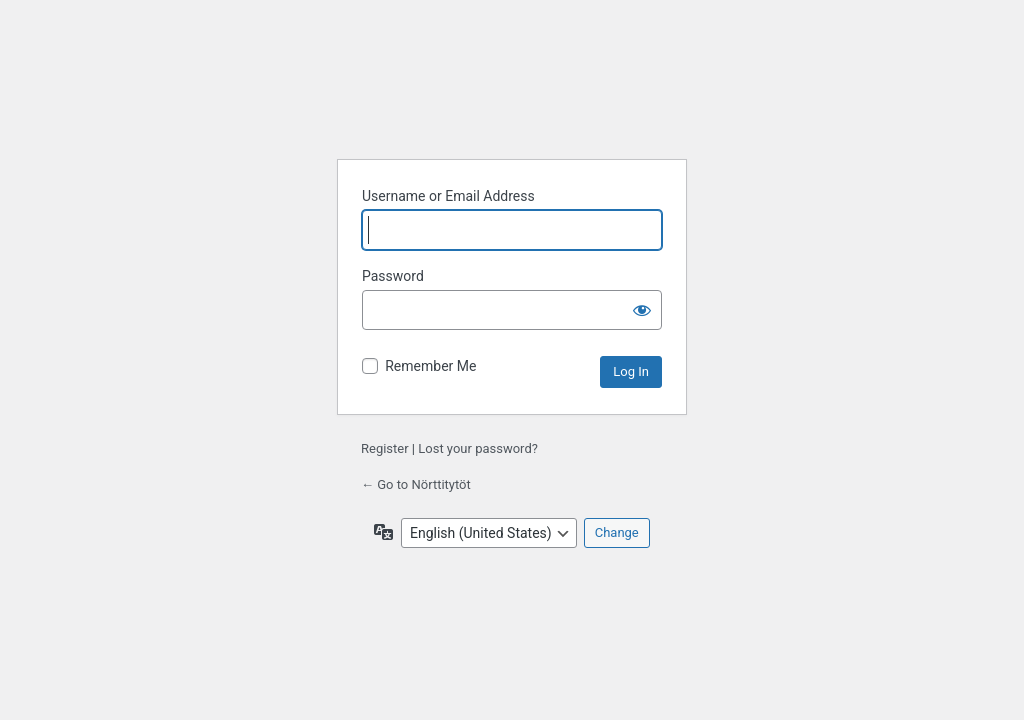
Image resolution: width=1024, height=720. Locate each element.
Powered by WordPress (512, 93)
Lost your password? (478, 448)
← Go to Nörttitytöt (416, 484)
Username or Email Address (448, 196)
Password (393, 276)
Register (385, 448)
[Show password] (642, 310)
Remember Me (430, 366)
